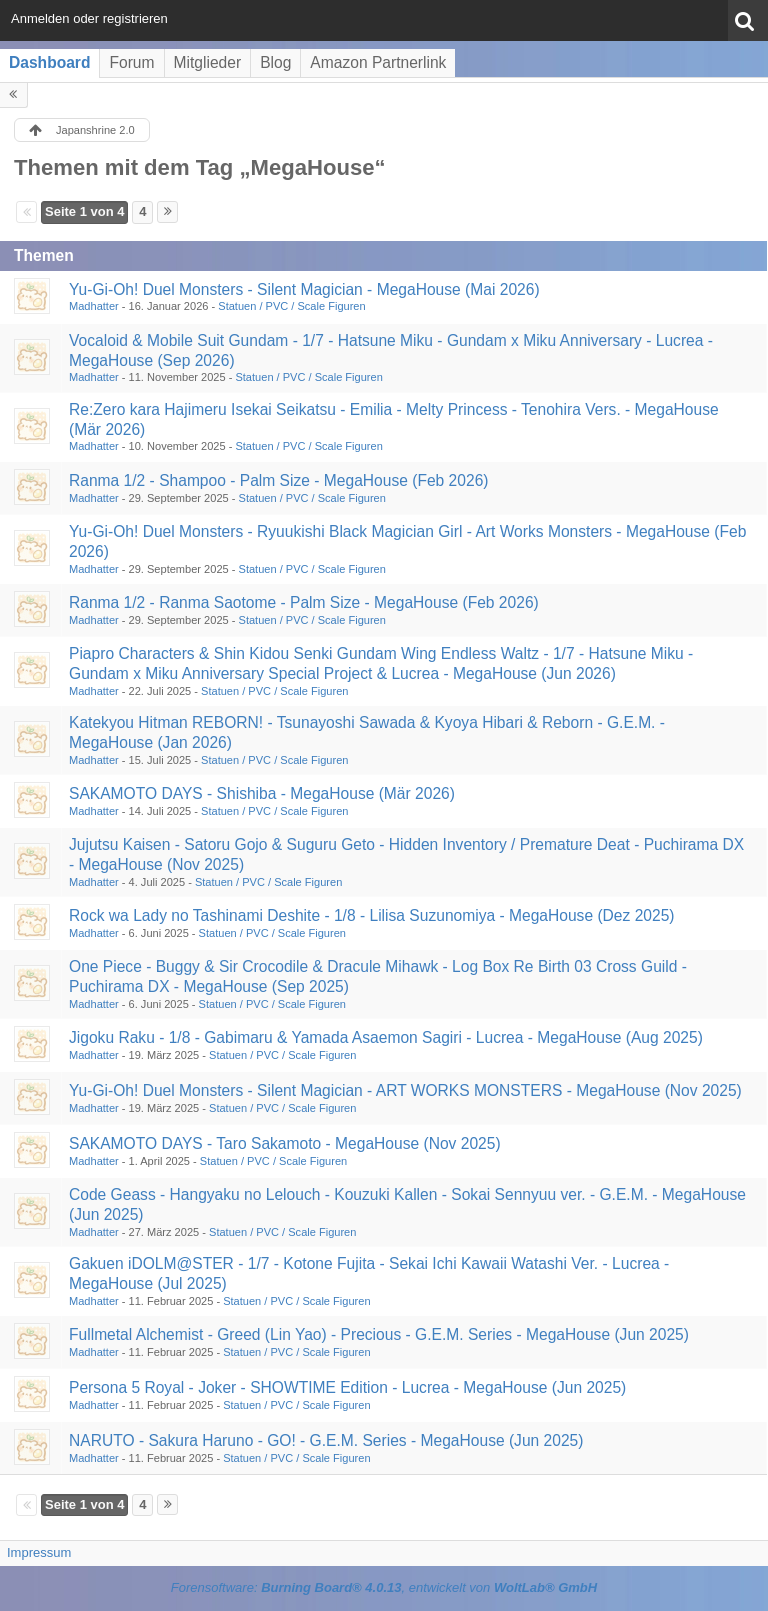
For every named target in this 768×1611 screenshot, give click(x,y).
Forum (131, 62)
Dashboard (49, 62)
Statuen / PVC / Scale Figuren (291, 306)
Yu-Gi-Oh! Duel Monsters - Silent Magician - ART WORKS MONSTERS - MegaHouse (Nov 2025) (405, 1090)
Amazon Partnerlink (378, 62)
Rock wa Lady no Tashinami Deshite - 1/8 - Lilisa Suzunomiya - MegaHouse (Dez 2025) (372, 915)
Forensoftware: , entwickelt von (384, 1587)
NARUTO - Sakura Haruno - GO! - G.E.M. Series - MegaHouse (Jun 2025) (326, 1440)
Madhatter (94, 306)
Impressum (39, 1552)
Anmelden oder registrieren (89, 18)
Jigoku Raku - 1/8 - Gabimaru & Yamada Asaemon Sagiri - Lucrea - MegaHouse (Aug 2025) (386, 1037)
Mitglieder (208, 62)
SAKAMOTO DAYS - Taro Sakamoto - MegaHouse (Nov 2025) (285, 1143)
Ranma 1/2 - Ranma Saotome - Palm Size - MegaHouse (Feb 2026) (304, 602)
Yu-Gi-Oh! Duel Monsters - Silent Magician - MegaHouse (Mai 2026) (304, 289)
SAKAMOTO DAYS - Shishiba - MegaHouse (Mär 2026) (262, 793)
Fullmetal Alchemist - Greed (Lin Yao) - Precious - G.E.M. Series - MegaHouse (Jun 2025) (379, 1334)
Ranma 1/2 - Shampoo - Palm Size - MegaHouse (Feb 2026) (279, 480)
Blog (275, 62)
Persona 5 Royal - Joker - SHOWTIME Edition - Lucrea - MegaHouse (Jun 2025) (347, 1387)
